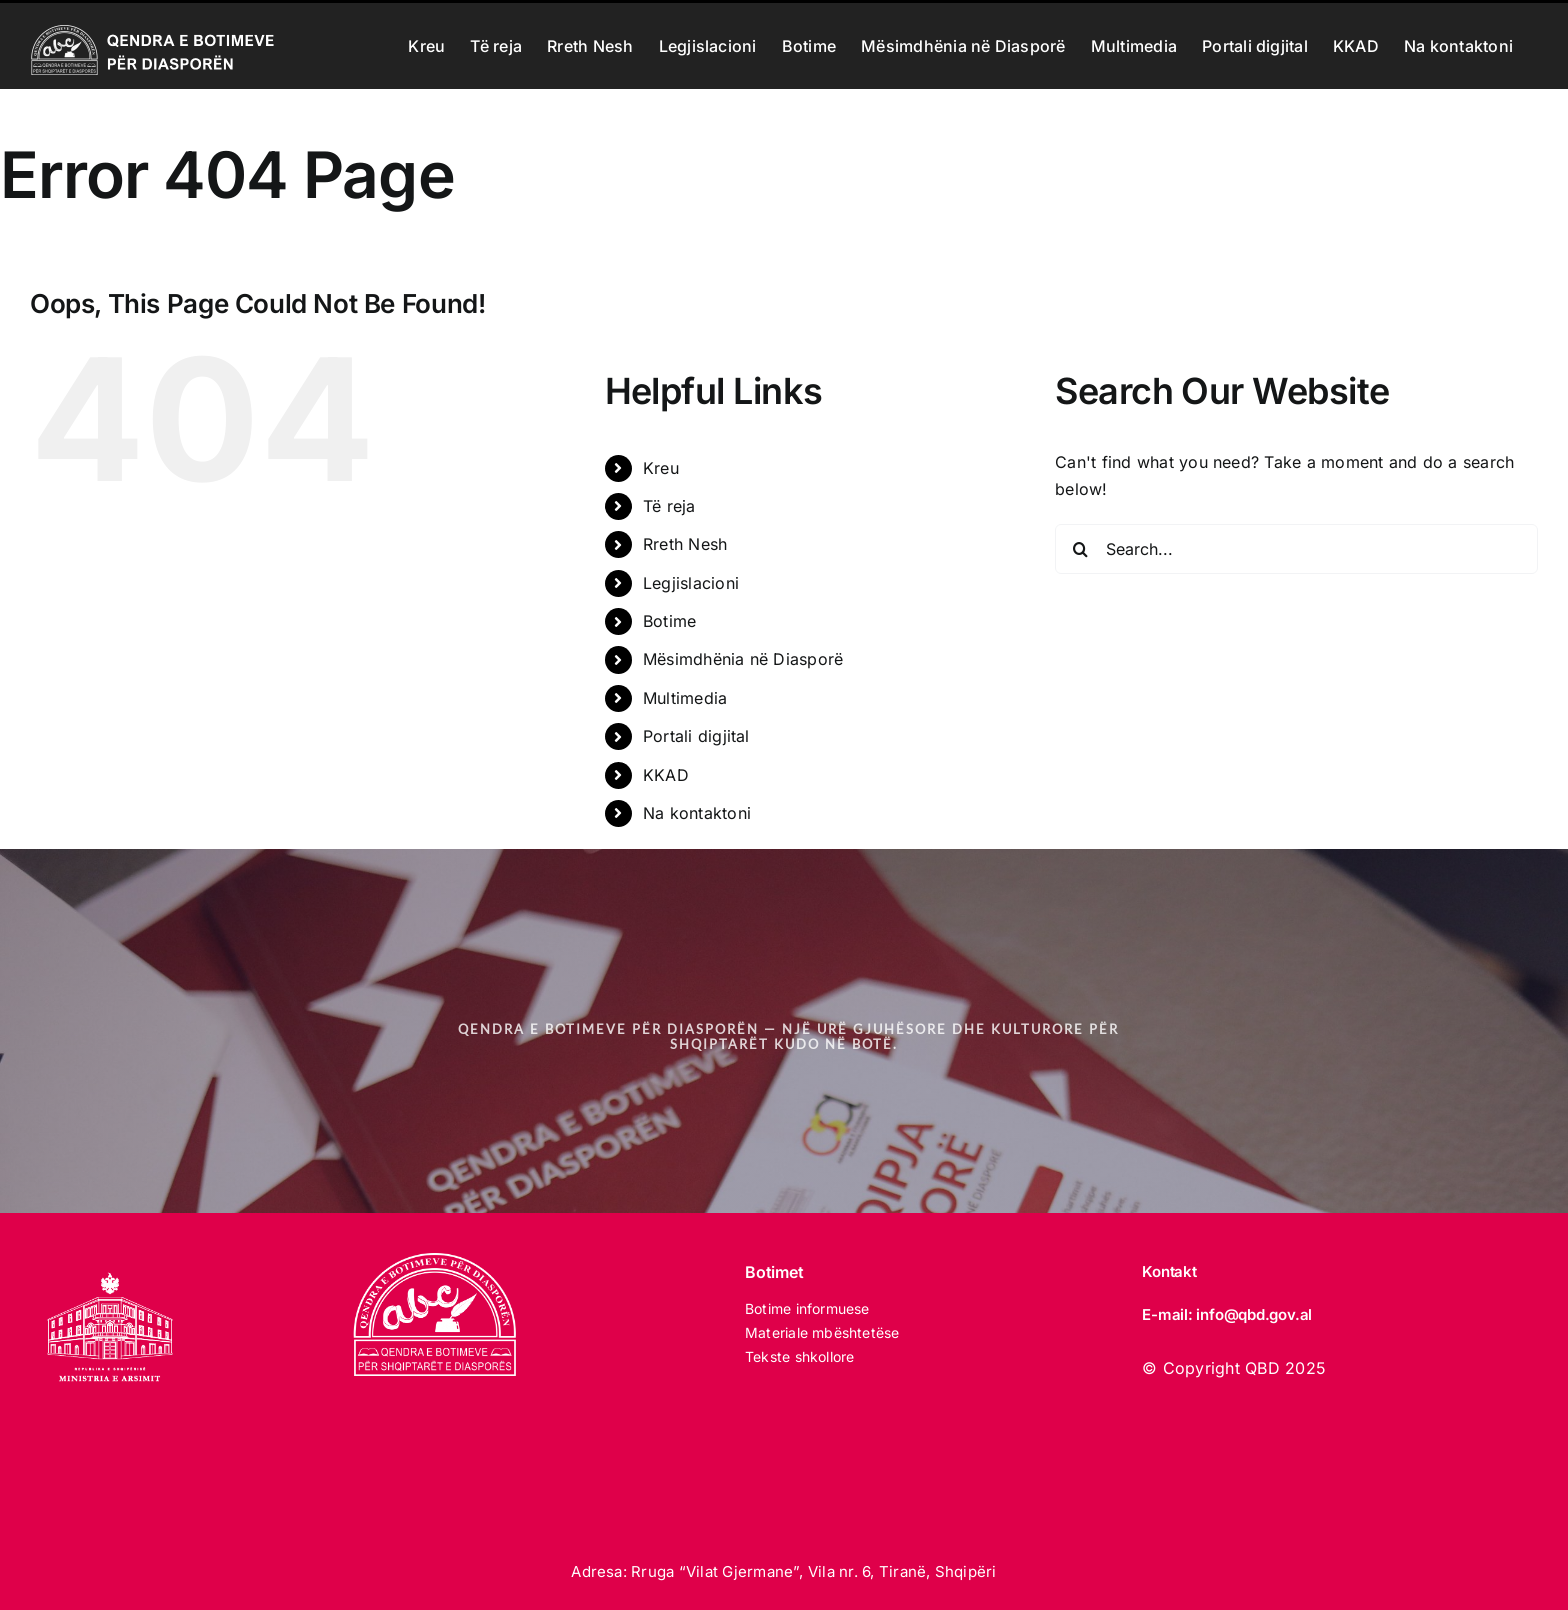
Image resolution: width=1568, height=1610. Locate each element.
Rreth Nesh (685, 544)
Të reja (669, 506)
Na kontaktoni (697, 813)
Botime (669, 621)
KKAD (666, 775)
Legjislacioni (691, 583)
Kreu (661, 468)
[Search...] (1296, 549)
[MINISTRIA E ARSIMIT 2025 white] (110, 1261)
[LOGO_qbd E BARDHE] (438, 1261)
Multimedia (685, 698)
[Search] (1080, 549)
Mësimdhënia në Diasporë (743, 659)
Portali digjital (696, 736)
